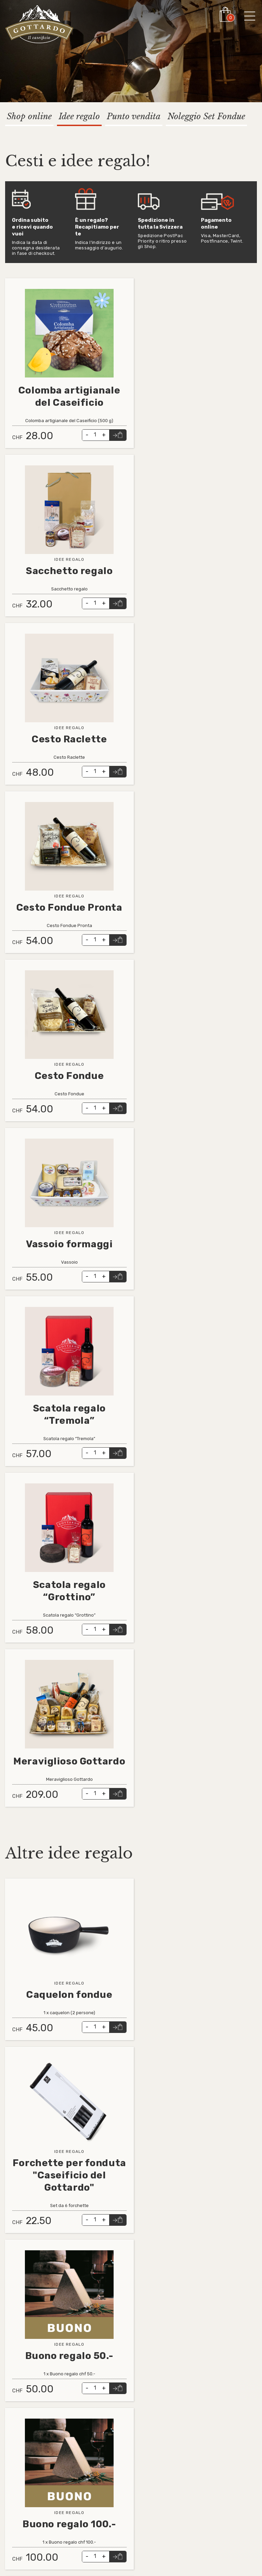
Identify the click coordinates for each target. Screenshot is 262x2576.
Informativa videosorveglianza (40, 2476)
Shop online (29, 116)
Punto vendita (134, 116)
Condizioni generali (27, 2455)
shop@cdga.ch (107, 2418)
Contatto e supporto (30, 2462)
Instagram (118, 2462)
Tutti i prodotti (22, 2449)
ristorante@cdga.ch (113, 2411)
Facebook (117, 2455)
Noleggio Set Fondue (206, 116)
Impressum (18, 2469)
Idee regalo (79, 116)
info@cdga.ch (106, 2404)
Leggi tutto (19, 282)
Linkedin (116, 2449)
